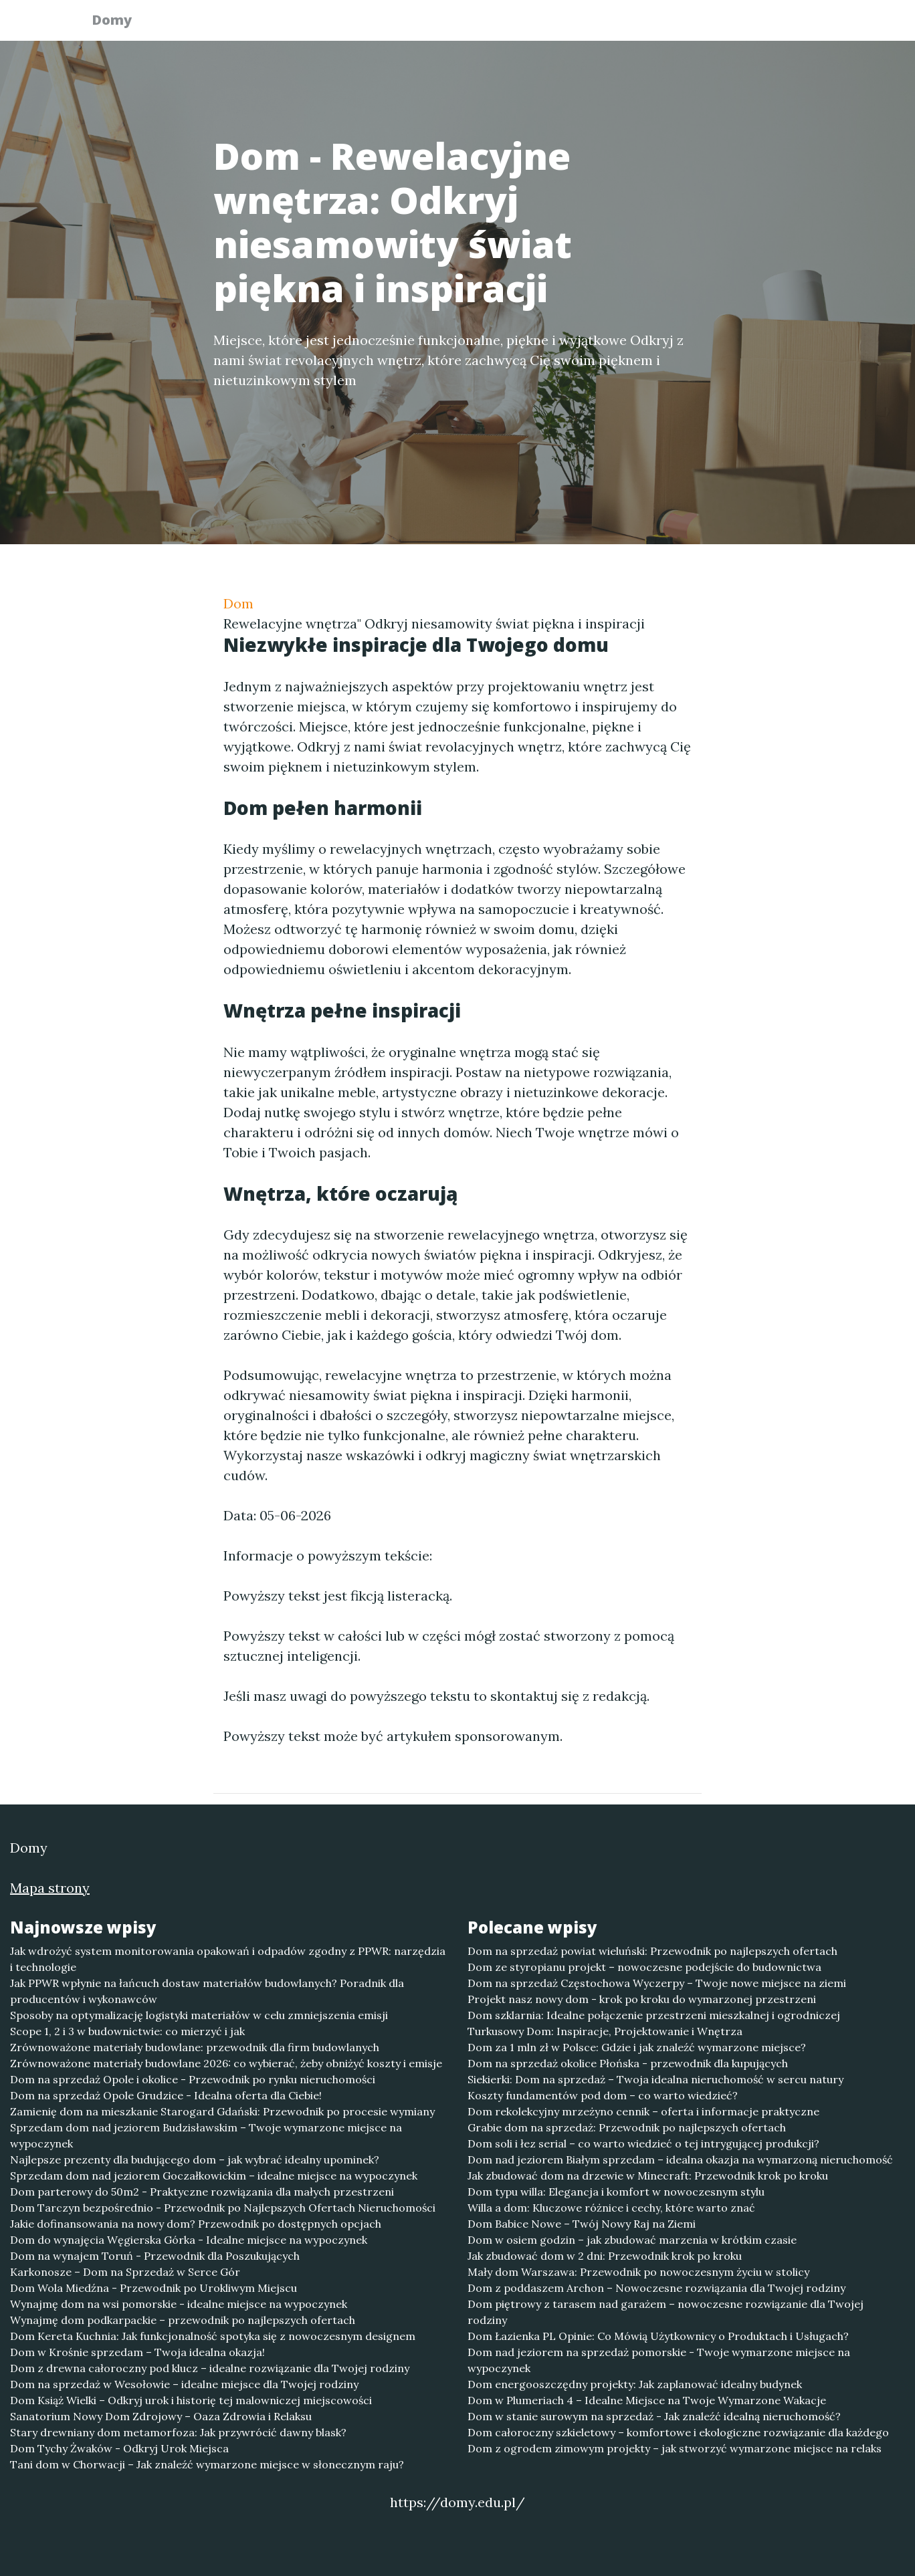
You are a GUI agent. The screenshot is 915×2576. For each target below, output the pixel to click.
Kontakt (792, 23)
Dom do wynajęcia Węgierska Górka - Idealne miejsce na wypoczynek (188, 2239)
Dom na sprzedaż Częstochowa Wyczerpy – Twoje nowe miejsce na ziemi (657, 1983)
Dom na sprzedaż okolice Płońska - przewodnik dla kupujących (628, 2063)
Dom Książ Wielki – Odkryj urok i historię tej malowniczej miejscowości (191, 2400)
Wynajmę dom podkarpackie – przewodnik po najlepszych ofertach (182, 2320)
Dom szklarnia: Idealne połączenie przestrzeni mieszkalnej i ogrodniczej (654, 2015)
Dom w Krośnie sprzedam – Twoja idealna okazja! (137, 2352)
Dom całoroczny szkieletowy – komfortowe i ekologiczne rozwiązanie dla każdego (678, 2432)
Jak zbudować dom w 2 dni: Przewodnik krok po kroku (605, 2255)
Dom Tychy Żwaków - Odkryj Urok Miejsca (119, 2448)
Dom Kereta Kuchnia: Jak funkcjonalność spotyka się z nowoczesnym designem (212, 2336)
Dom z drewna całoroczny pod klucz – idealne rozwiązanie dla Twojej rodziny (209, 2368)
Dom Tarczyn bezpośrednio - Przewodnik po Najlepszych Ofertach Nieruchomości (222, 2207)
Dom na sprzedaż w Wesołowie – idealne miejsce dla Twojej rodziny (184, 2384)
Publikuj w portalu (617, 23)
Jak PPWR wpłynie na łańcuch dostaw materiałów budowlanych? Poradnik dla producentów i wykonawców (207, 1991)
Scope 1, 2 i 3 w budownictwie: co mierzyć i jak (127, 2031)
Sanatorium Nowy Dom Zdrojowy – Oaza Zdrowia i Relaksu (161, 2416)
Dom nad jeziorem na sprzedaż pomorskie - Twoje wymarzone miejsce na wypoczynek (659, 2360)
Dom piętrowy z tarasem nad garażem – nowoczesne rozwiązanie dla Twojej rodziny (665, 2312)
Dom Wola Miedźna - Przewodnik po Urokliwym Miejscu (153, 2288)
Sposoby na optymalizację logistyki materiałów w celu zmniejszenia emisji (199, 2015)
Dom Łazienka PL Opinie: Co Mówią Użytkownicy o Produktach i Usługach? (658, 2336)
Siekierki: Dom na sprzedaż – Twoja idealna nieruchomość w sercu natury (655, 2079)
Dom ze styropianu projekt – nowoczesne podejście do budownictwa (644, 1967)
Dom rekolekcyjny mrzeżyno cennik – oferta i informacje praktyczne (643, 2111)
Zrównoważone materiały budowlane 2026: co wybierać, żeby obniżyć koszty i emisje (226, 2063)
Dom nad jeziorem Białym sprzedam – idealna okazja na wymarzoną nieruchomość (680, 2159)
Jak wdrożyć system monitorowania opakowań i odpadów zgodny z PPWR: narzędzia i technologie (227, 1959)
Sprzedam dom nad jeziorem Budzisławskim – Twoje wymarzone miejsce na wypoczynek (206, 2135)
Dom (238, 603)
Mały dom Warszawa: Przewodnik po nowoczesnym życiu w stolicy (638, 2271)
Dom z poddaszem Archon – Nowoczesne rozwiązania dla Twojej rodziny (656, 2288)
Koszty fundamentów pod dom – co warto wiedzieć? (603, 2095)
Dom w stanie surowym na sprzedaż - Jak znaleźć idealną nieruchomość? (654, 2416)
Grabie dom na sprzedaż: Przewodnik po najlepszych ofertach (627, 2127)
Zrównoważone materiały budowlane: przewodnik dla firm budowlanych (194, 2047)
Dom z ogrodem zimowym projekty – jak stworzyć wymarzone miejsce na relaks (675, 2448)
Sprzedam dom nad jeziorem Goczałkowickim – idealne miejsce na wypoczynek (213, 2175)
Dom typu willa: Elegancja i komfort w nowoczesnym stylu (616, 2191)
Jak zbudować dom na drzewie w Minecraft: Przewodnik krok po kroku (648, 2175)
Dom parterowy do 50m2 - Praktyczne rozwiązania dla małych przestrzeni (202, 2191)
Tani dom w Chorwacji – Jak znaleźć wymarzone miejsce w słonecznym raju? (207, 2464)
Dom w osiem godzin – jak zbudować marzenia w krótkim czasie (632, 2239)
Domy (120, 22)
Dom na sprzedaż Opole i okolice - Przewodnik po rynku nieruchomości (192, 2079)
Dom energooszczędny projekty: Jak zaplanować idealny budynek (635, 2384)
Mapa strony (50, 1887)
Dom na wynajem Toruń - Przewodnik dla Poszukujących (155, 2255)
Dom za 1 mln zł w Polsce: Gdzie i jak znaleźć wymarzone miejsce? (637, 2047)
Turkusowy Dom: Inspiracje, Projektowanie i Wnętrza (605, 2031)
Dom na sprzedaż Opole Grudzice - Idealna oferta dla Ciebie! (166, 2095)
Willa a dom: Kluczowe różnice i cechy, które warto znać (611, 2207)
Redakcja (718, 23)
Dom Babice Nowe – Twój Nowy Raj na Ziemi (582, 2223)
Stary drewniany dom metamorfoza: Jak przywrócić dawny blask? (178, 2432)
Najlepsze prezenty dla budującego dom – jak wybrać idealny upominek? (194, 2159)
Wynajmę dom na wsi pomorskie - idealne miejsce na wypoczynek (178, 2304)
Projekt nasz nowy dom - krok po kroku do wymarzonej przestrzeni (642, 1999)
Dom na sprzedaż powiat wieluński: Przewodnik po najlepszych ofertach (652, 1951)
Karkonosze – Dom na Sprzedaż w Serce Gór (125, 2271)
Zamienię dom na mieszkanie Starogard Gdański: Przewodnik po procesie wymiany (222, 2111)
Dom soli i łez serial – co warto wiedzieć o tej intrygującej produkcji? (643, 2143)
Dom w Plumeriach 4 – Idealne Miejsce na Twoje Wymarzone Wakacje (647, 2400)
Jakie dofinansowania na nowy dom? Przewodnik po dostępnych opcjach (195, 2223)
